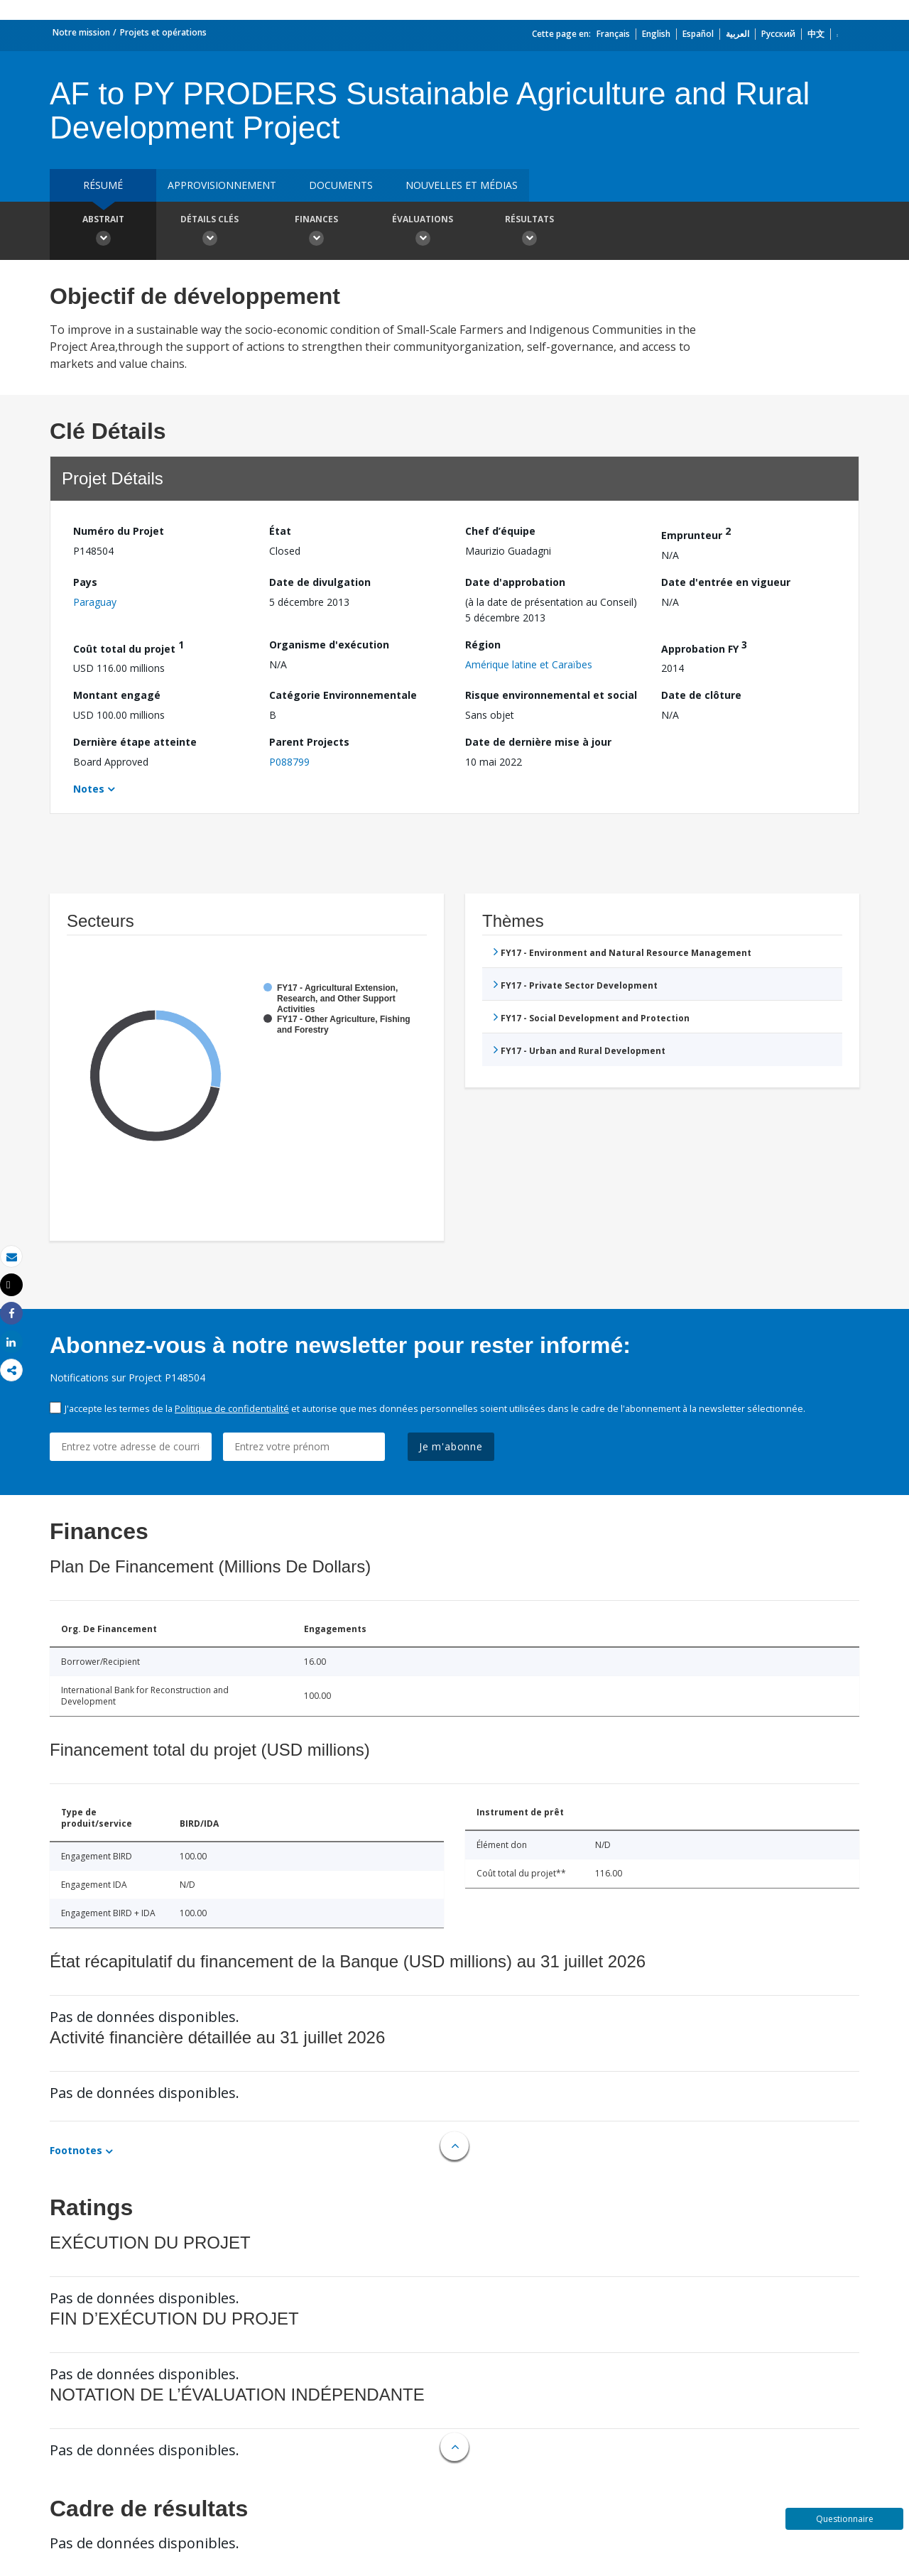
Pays (85, 582)
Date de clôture (701, 695)
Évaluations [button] (422, 232)
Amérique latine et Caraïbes (528, 664)
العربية (737, 34)
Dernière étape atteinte (135, 742)
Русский (778, 34)
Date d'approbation (515, 582)
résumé (103, 185)
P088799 (289, 761)
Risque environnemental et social (551, 695)
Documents (341, 185)
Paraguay (94, 602)
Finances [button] (316, 232)
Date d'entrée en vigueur (725, 582)
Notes (88, 788)
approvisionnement (222, 185)
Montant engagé (116, 695)
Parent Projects (309, 742)
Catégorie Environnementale (343, 695)
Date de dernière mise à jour (538, 742)
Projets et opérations (163, 32)
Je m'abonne (451, 1446)
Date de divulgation (320, 582)
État (280, 531)
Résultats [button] (529, 232)
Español (698, 34)
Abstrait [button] (103, 232)
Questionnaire (844, 2519)
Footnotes (76, 2150)
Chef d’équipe (500, 531)
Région (483, 644)
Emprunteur (696, 533)
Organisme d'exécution (329, 644)
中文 (815, 34)
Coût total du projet (128, 647)
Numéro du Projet (118, 531)
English (656, 34)
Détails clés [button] (209, 232)
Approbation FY (704, 647)
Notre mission (81, 32)
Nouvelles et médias (461, 185)
